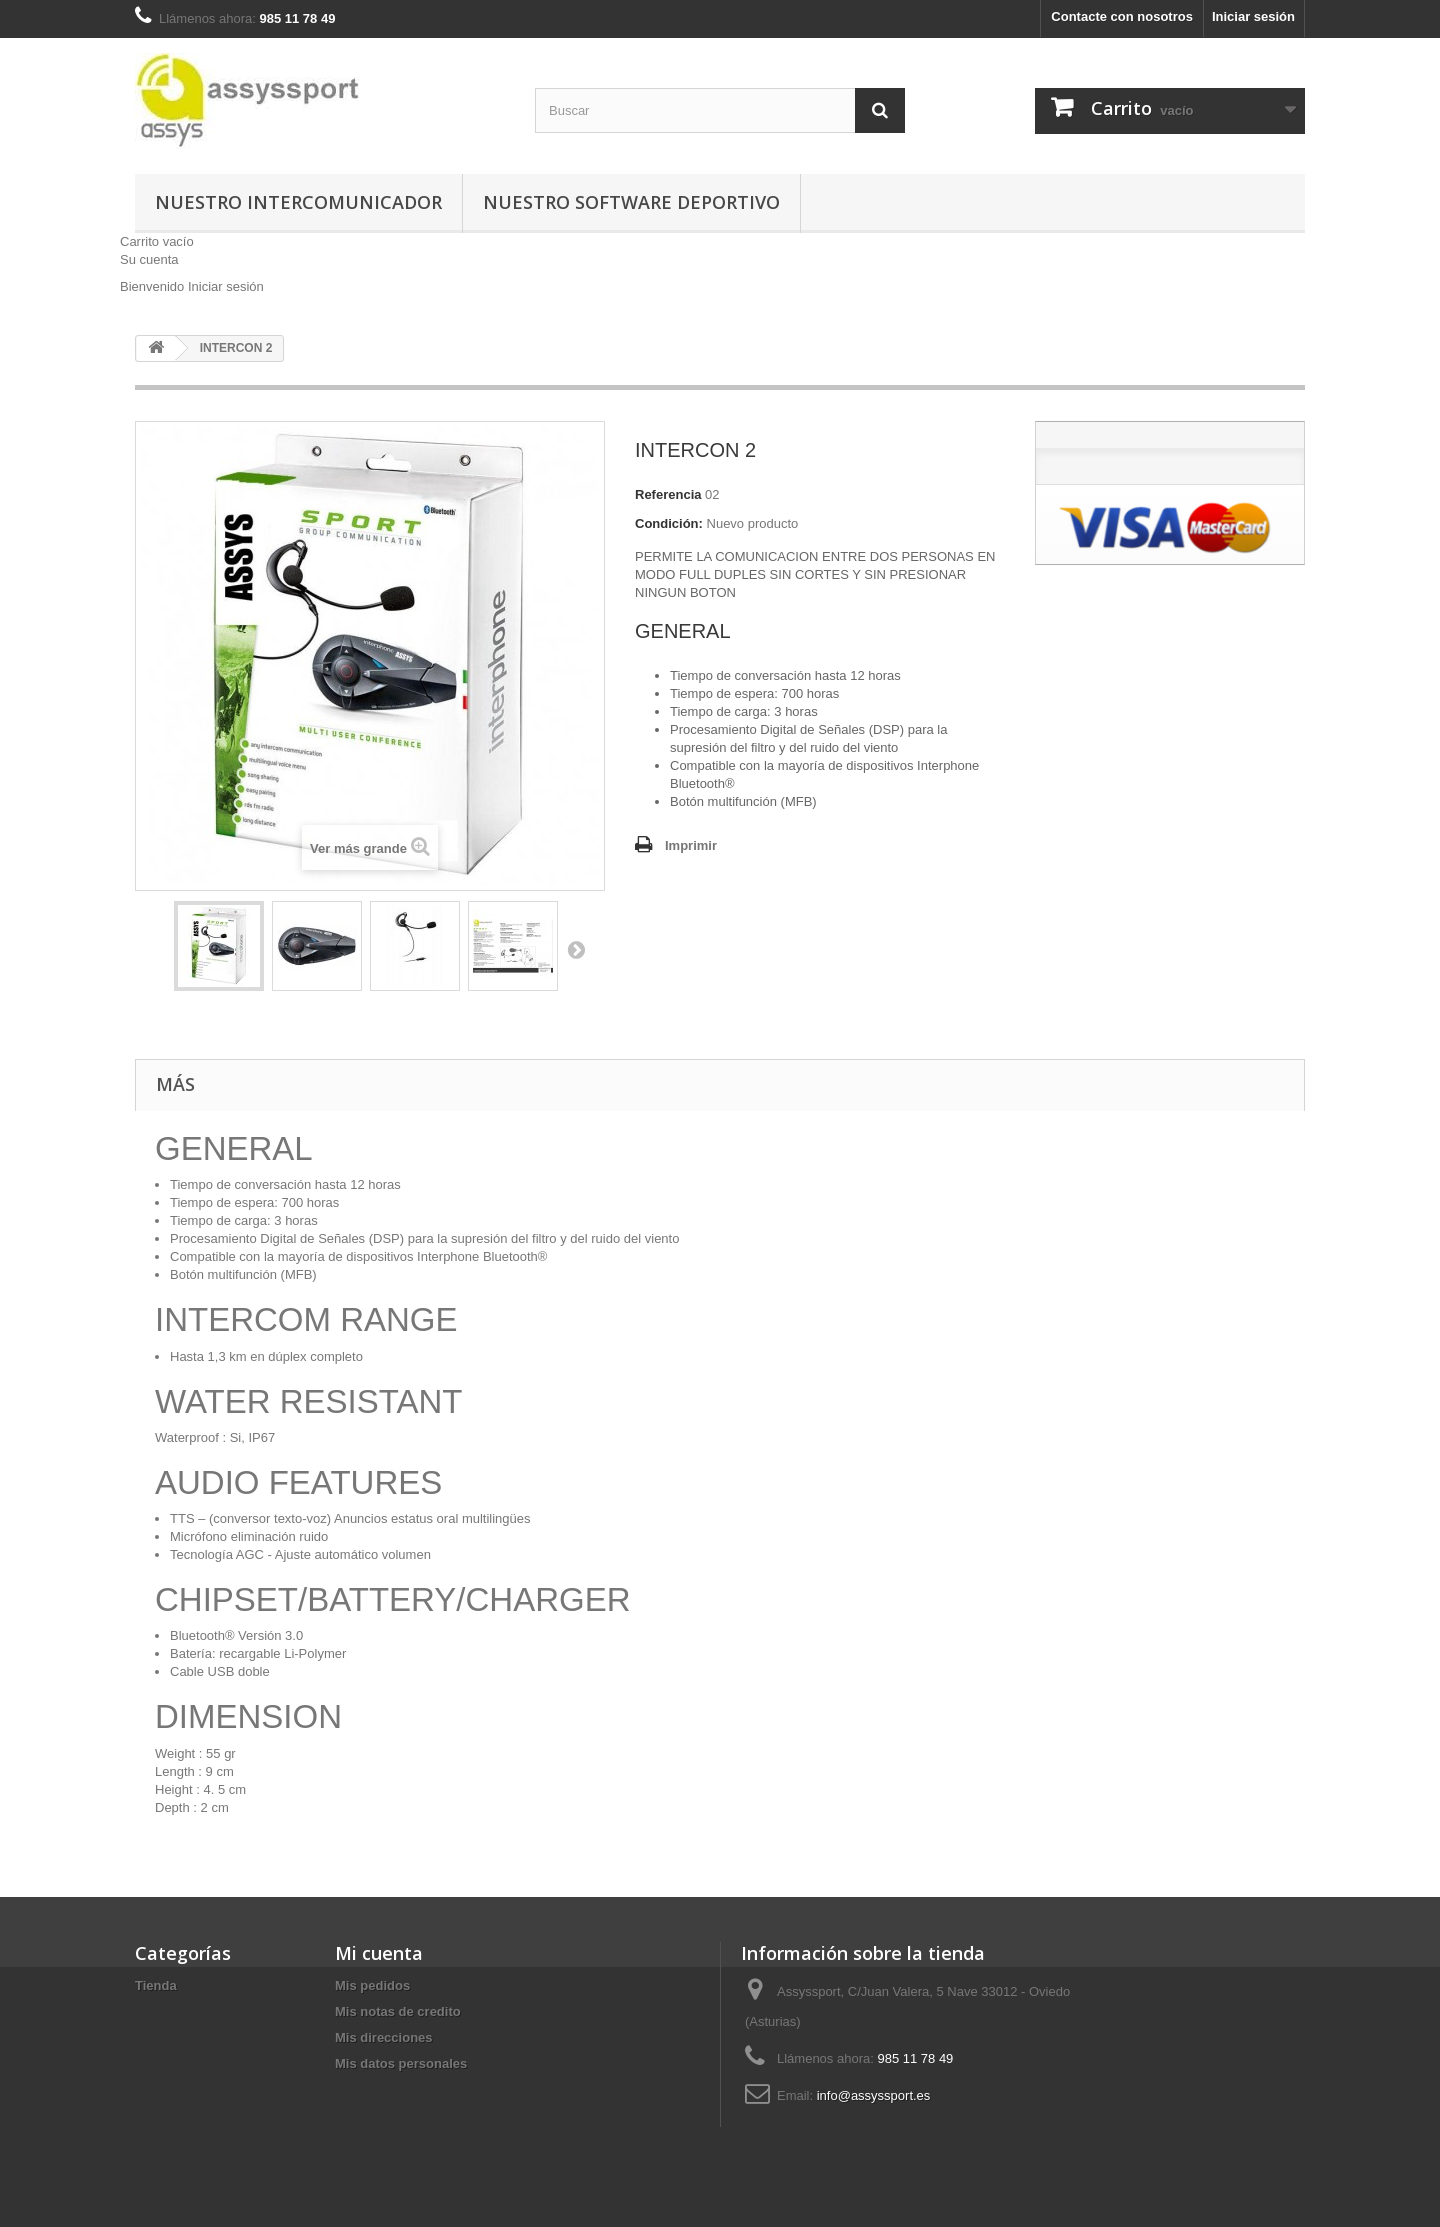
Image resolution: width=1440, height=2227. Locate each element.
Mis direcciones (384, 2037)
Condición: (669, 523)
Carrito (157, 241)
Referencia (668, 494)
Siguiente (576, 949)
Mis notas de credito (398, 2011)
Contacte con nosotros (1122, 16)
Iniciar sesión (1253, 16)
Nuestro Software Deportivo (631, 202)
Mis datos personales (401, 2063)
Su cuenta (149, 259)
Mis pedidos (372, 1985)
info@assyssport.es (874, 2095)
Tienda (156, 1985)
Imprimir (691, 845)
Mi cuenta (379, 1953)
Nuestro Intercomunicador (298, 202)
